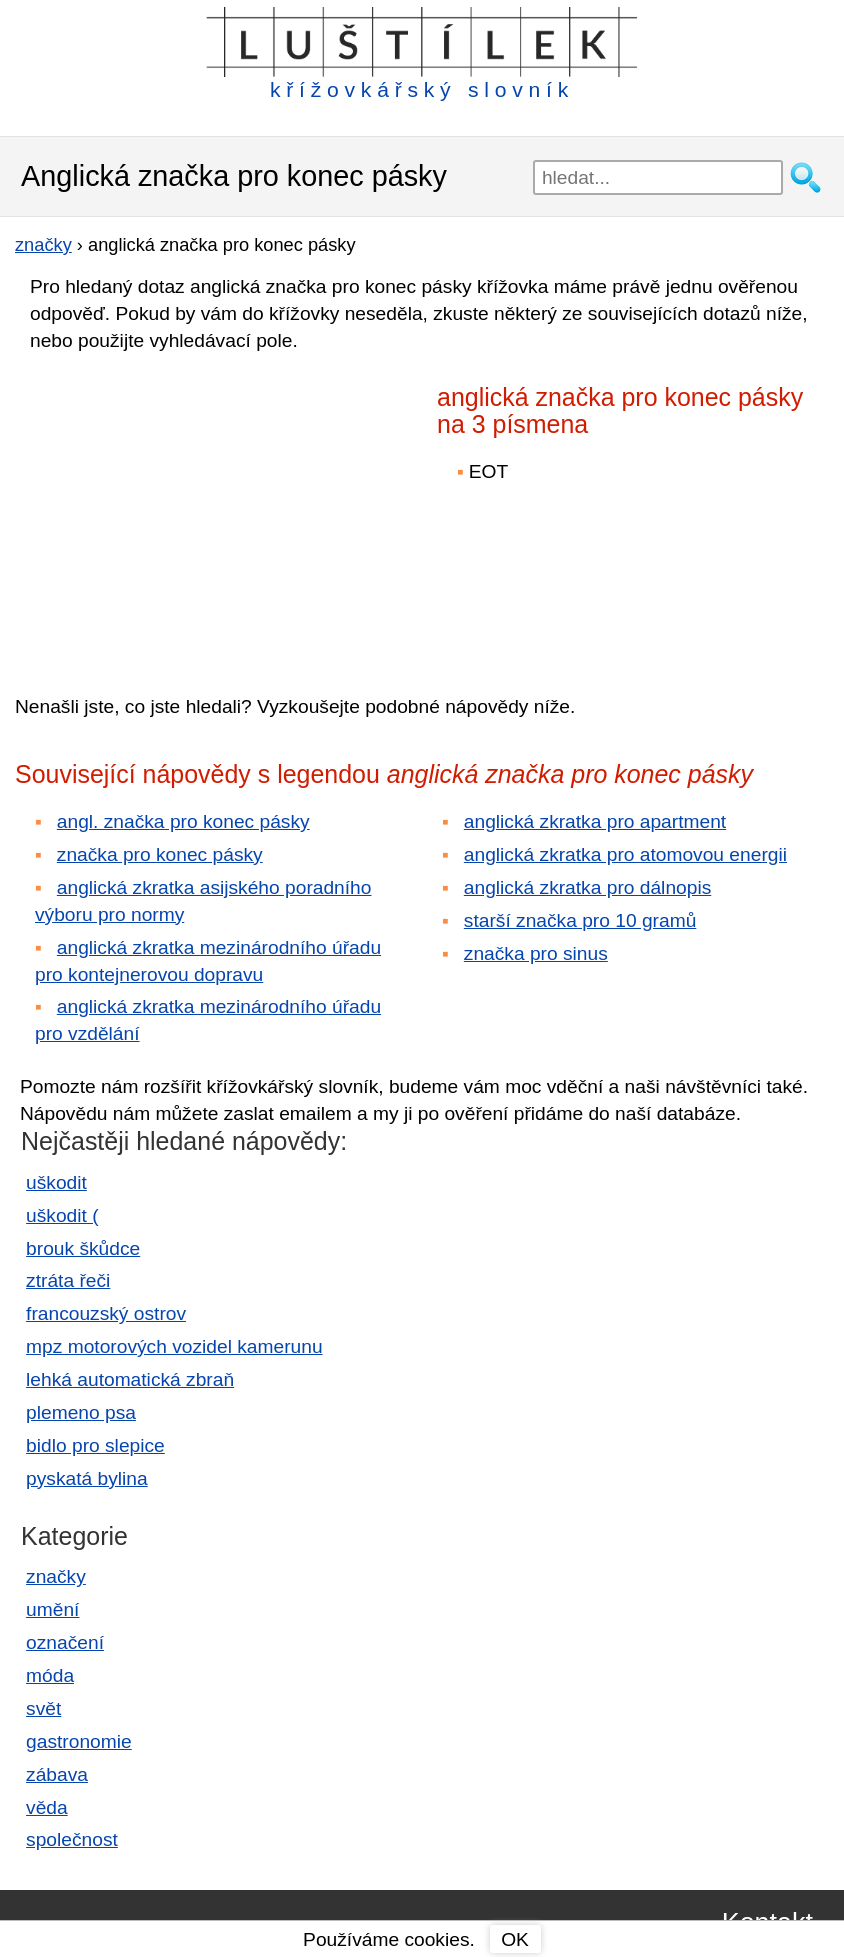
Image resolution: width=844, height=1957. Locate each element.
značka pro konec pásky (160, 854)
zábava (57, 1774)
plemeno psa (81, 1412)
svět (43, 1708)
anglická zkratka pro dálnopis (587, 887)
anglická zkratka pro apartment (595, 821)
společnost (72, 1839)
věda (47, 1807)
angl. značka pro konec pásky (183, 821)
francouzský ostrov (106, 1313)
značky (56, 1576)
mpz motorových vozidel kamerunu (174, 1346)
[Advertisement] (190, 509)
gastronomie (79, 1741)
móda (50, 1675)
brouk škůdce (83, 1248)
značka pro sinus (536, 953)
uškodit (56, 1182)
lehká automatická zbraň (130, 1379)
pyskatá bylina (87, 1478)
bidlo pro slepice (95, 1445)
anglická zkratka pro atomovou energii (625, 854)
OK (515, 1939)
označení (65, 1642)
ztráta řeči (68, 1280)
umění (52, 1609)
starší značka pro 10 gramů (580, 920)
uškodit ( (62, 1215)
